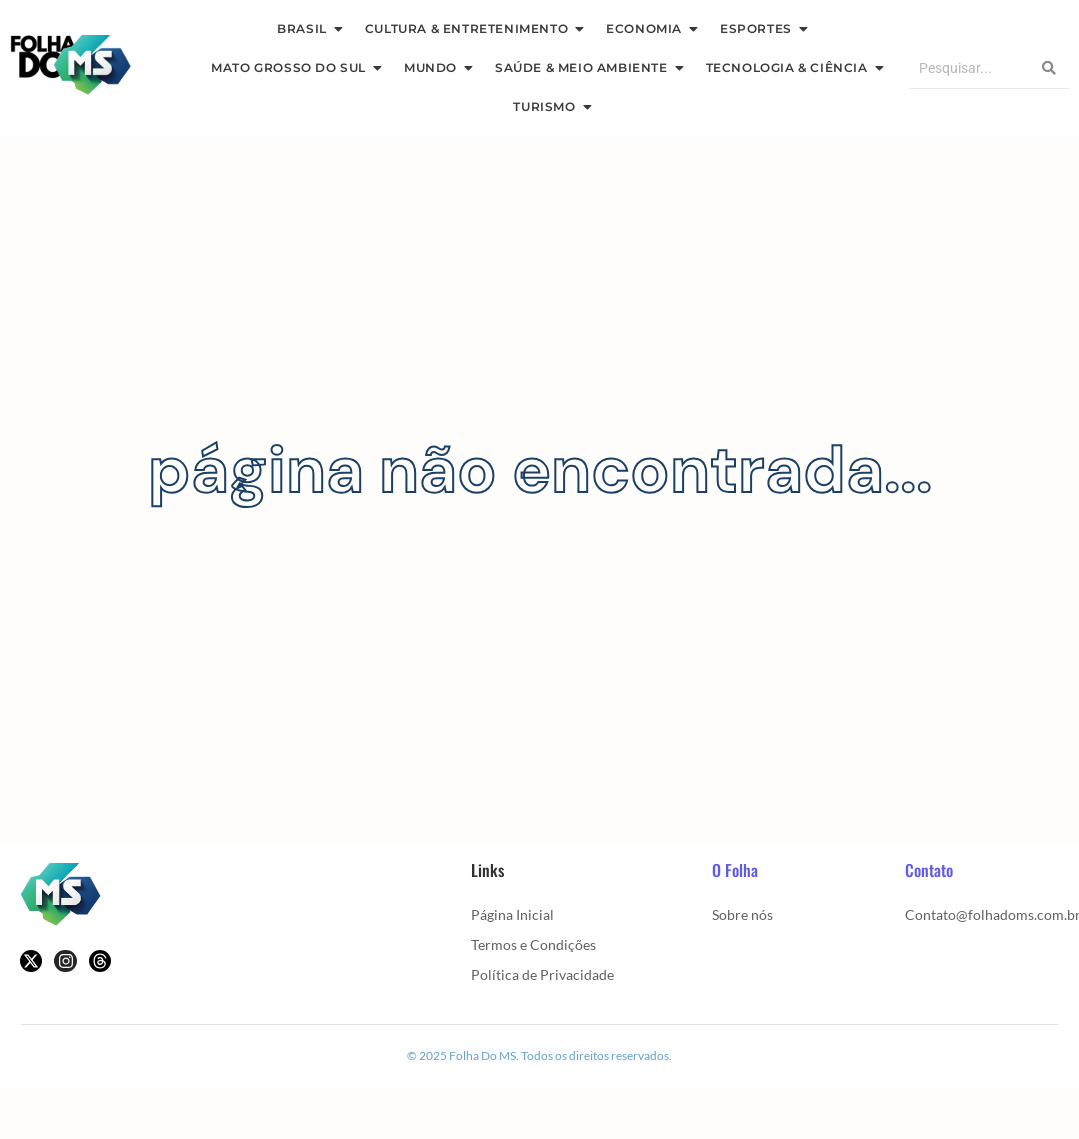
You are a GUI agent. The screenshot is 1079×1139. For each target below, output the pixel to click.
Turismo (548, 106)
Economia (648, 28)
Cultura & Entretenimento (471, 28)
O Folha (735, 870)
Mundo (435, 67)
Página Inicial (512, 914)
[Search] (969, 68)
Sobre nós (742, 914)
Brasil (306, 28)
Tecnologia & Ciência (791, 67)
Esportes (760, 28)
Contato (929, 870)
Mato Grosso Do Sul (293, 67)
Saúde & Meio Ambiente (586, 67)
